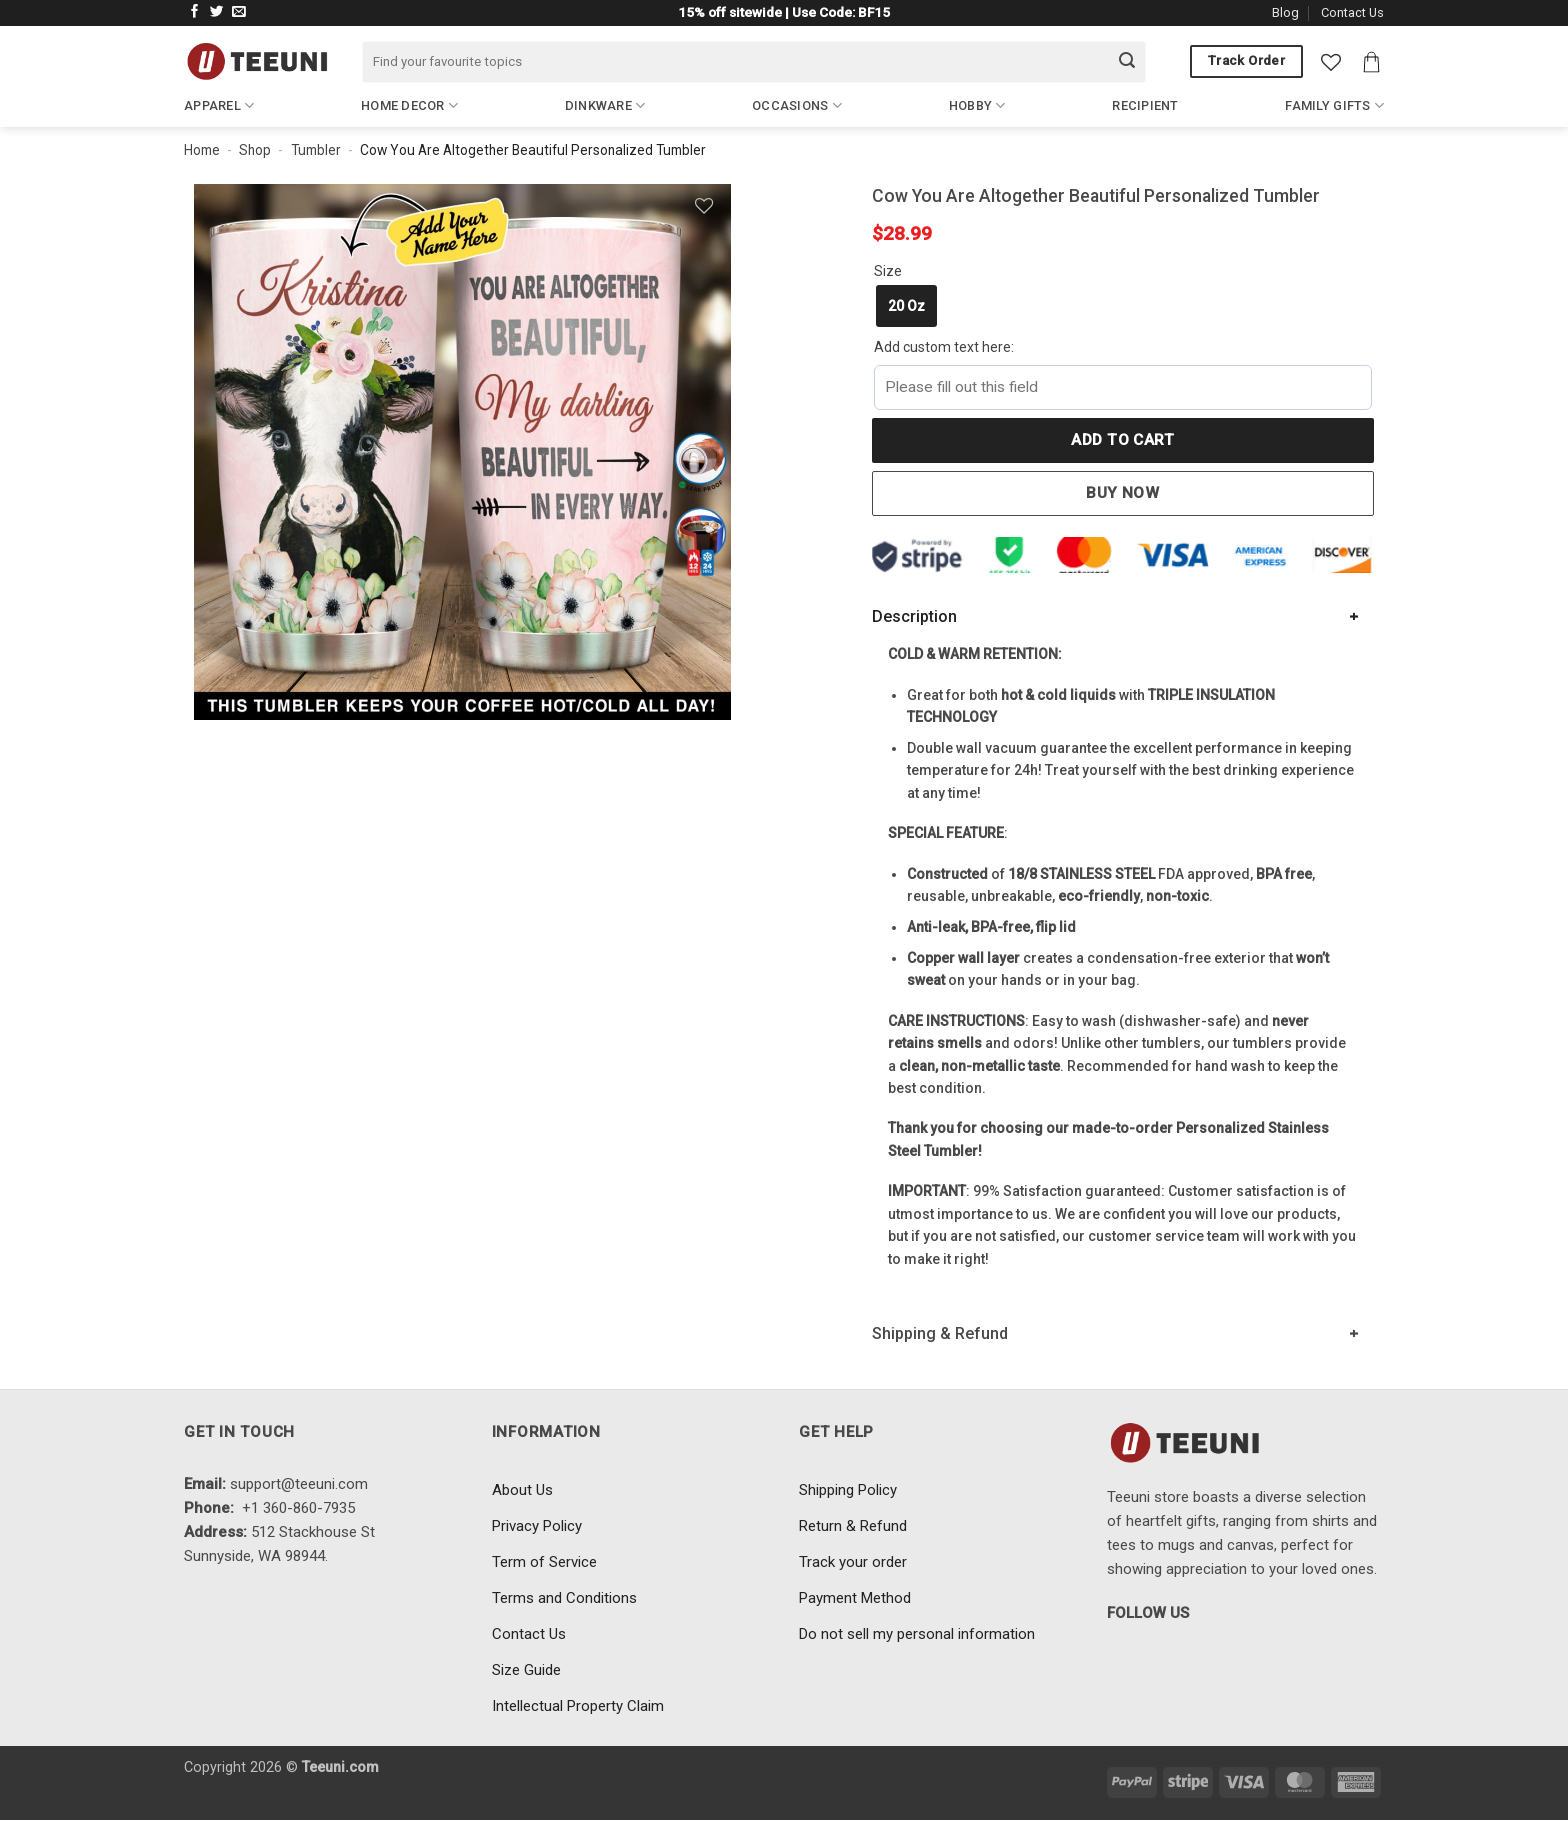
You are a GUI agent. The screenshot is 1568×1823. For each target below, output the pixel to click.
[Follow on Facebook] (195, 12)
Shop (255, 150)
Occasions (797, 105)
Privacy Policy (537, 1526)
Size (888, 271)
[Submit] (1127, 62)
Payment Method (855, 1598)
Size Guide (526, 1670)
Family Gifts (1334, 105)
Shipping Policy (848, 1490)
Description (914, 616)
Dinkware (605, 105)
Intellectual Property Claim (578, 1706)
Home (202, 150)
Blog (1285, 12)
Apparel (219, 105)
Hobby (977, 105)
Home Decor (409, 105)
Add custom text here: (944, 347)
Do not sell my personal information (917, 1634)
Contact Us (1352, 12)
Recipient (1145, 105)
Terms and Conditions (564, 1598)
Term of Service (544, 1562)
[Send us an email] (239, 12)
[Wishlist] (1331, 62)
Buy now (1122, 493)
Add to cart (1122, 440)
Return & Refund (853, 1526)
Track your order (853, 1562)
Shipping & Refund (940, 1333)
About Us (522, 1490)
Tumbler (316, 150)
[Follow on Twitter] (217, 12)
